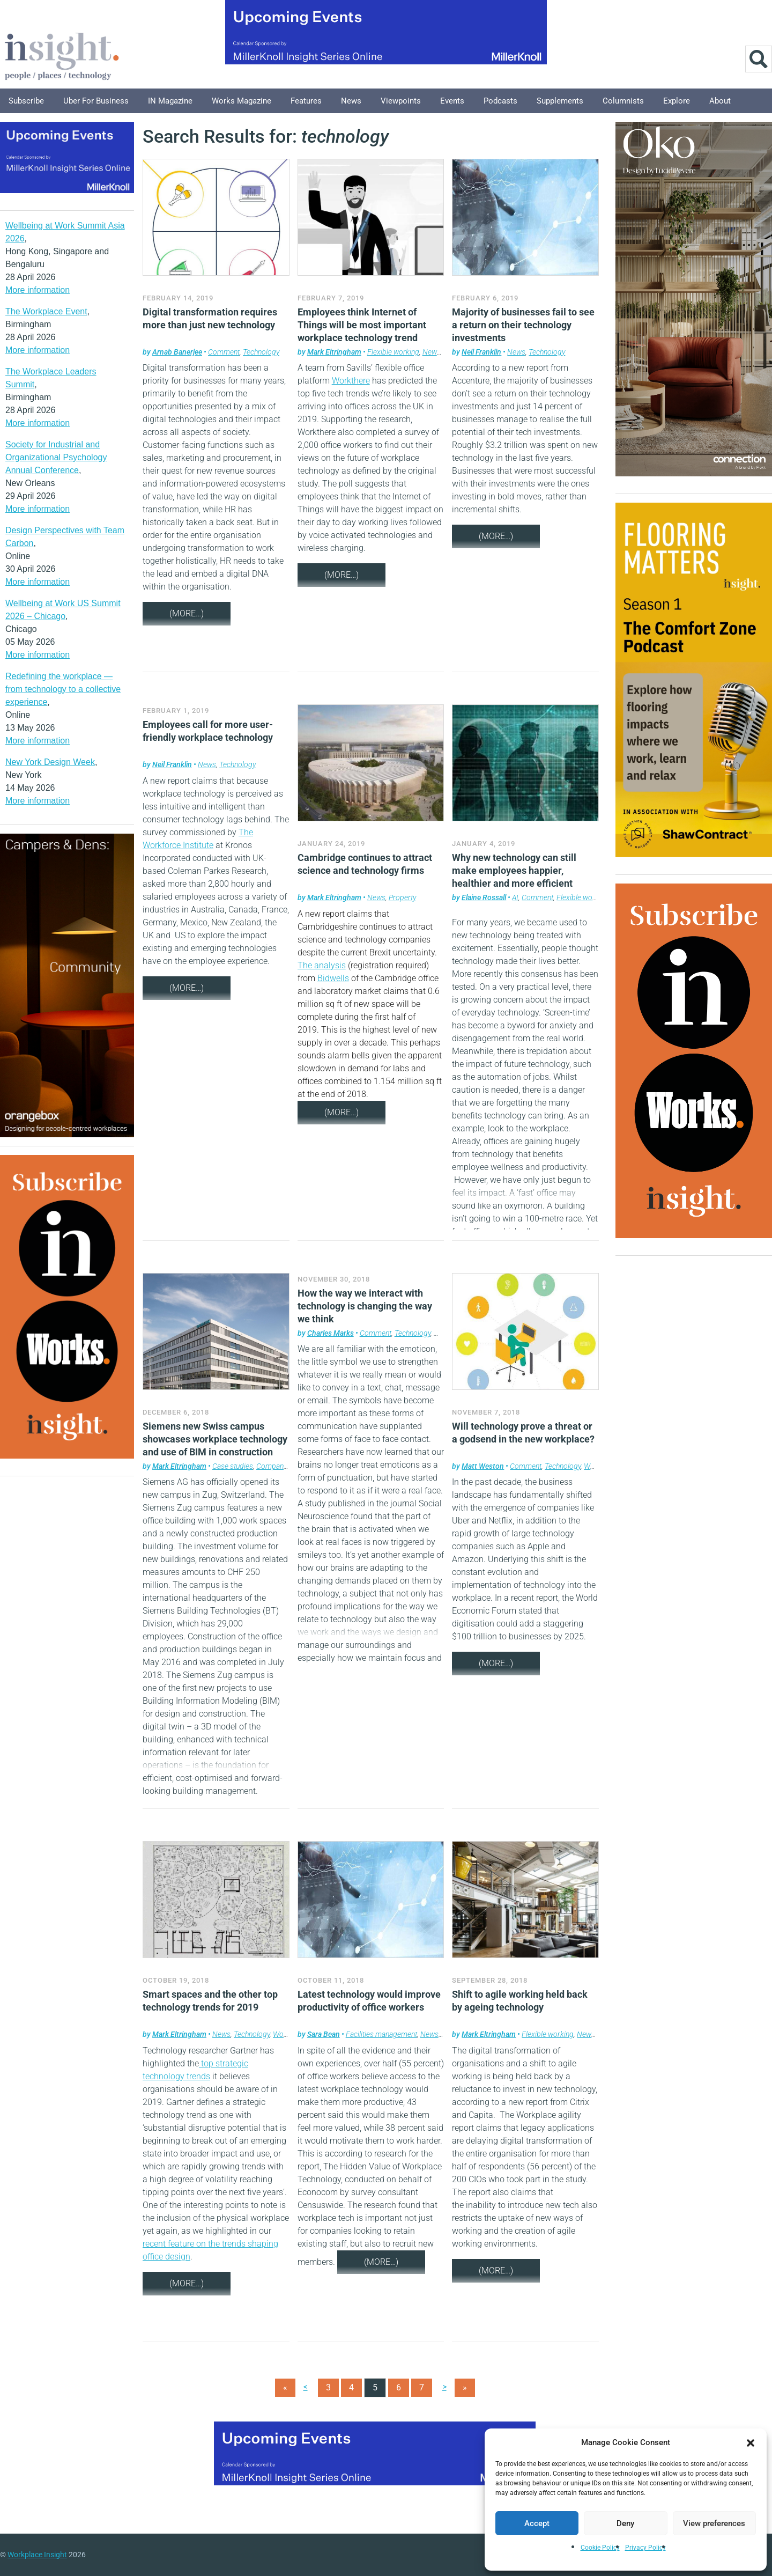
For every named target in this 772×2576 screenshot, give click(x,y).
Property (402, 897)
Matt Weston (483, 1466)
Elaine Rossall (484, 897)
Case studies (232, 1466)
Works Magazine (241, 101)
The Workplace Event (46, 311)
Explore (676, 101)
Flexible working (393, 352)
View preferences (714, 2523)
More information (37, 290)
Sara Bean (323, 2034)
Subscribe (26, 101)
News (351, 101)
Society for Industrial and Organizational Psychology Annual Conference (56, 457)
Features (306, 101)
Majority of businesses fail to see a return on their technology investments (523, 324)
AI (515, 897)
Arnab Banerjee (177, 352)
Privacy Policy (645, 2547)
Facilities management (381, 2034)
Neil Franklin (481, 352)
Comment (224, 352)
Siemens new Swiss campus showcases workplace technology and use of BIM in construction (215, 1439)
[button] (750, 2442)
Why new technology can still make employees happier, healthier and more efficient (514, 870)
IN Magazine (170, 101)
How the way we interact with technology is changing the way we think (365, 1305)
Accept (537, 2523)
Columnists (623, 101)
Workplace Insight (37, 2554)
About (720, 101)
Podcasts (500, 101)
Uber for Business (96, 101)
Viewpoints (401, 101)
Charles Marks (330, 1333)
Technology (261, 352)
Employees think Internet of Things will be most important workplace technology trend (362, 324)
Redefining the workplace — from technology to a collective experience (63, 689)
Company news (280, 1466)
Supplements (560, 101)
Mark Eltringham (334, 352)
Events (452, 101)
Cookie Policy (600, 2547)
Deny (625, 2523)
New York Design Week (50, 762)
